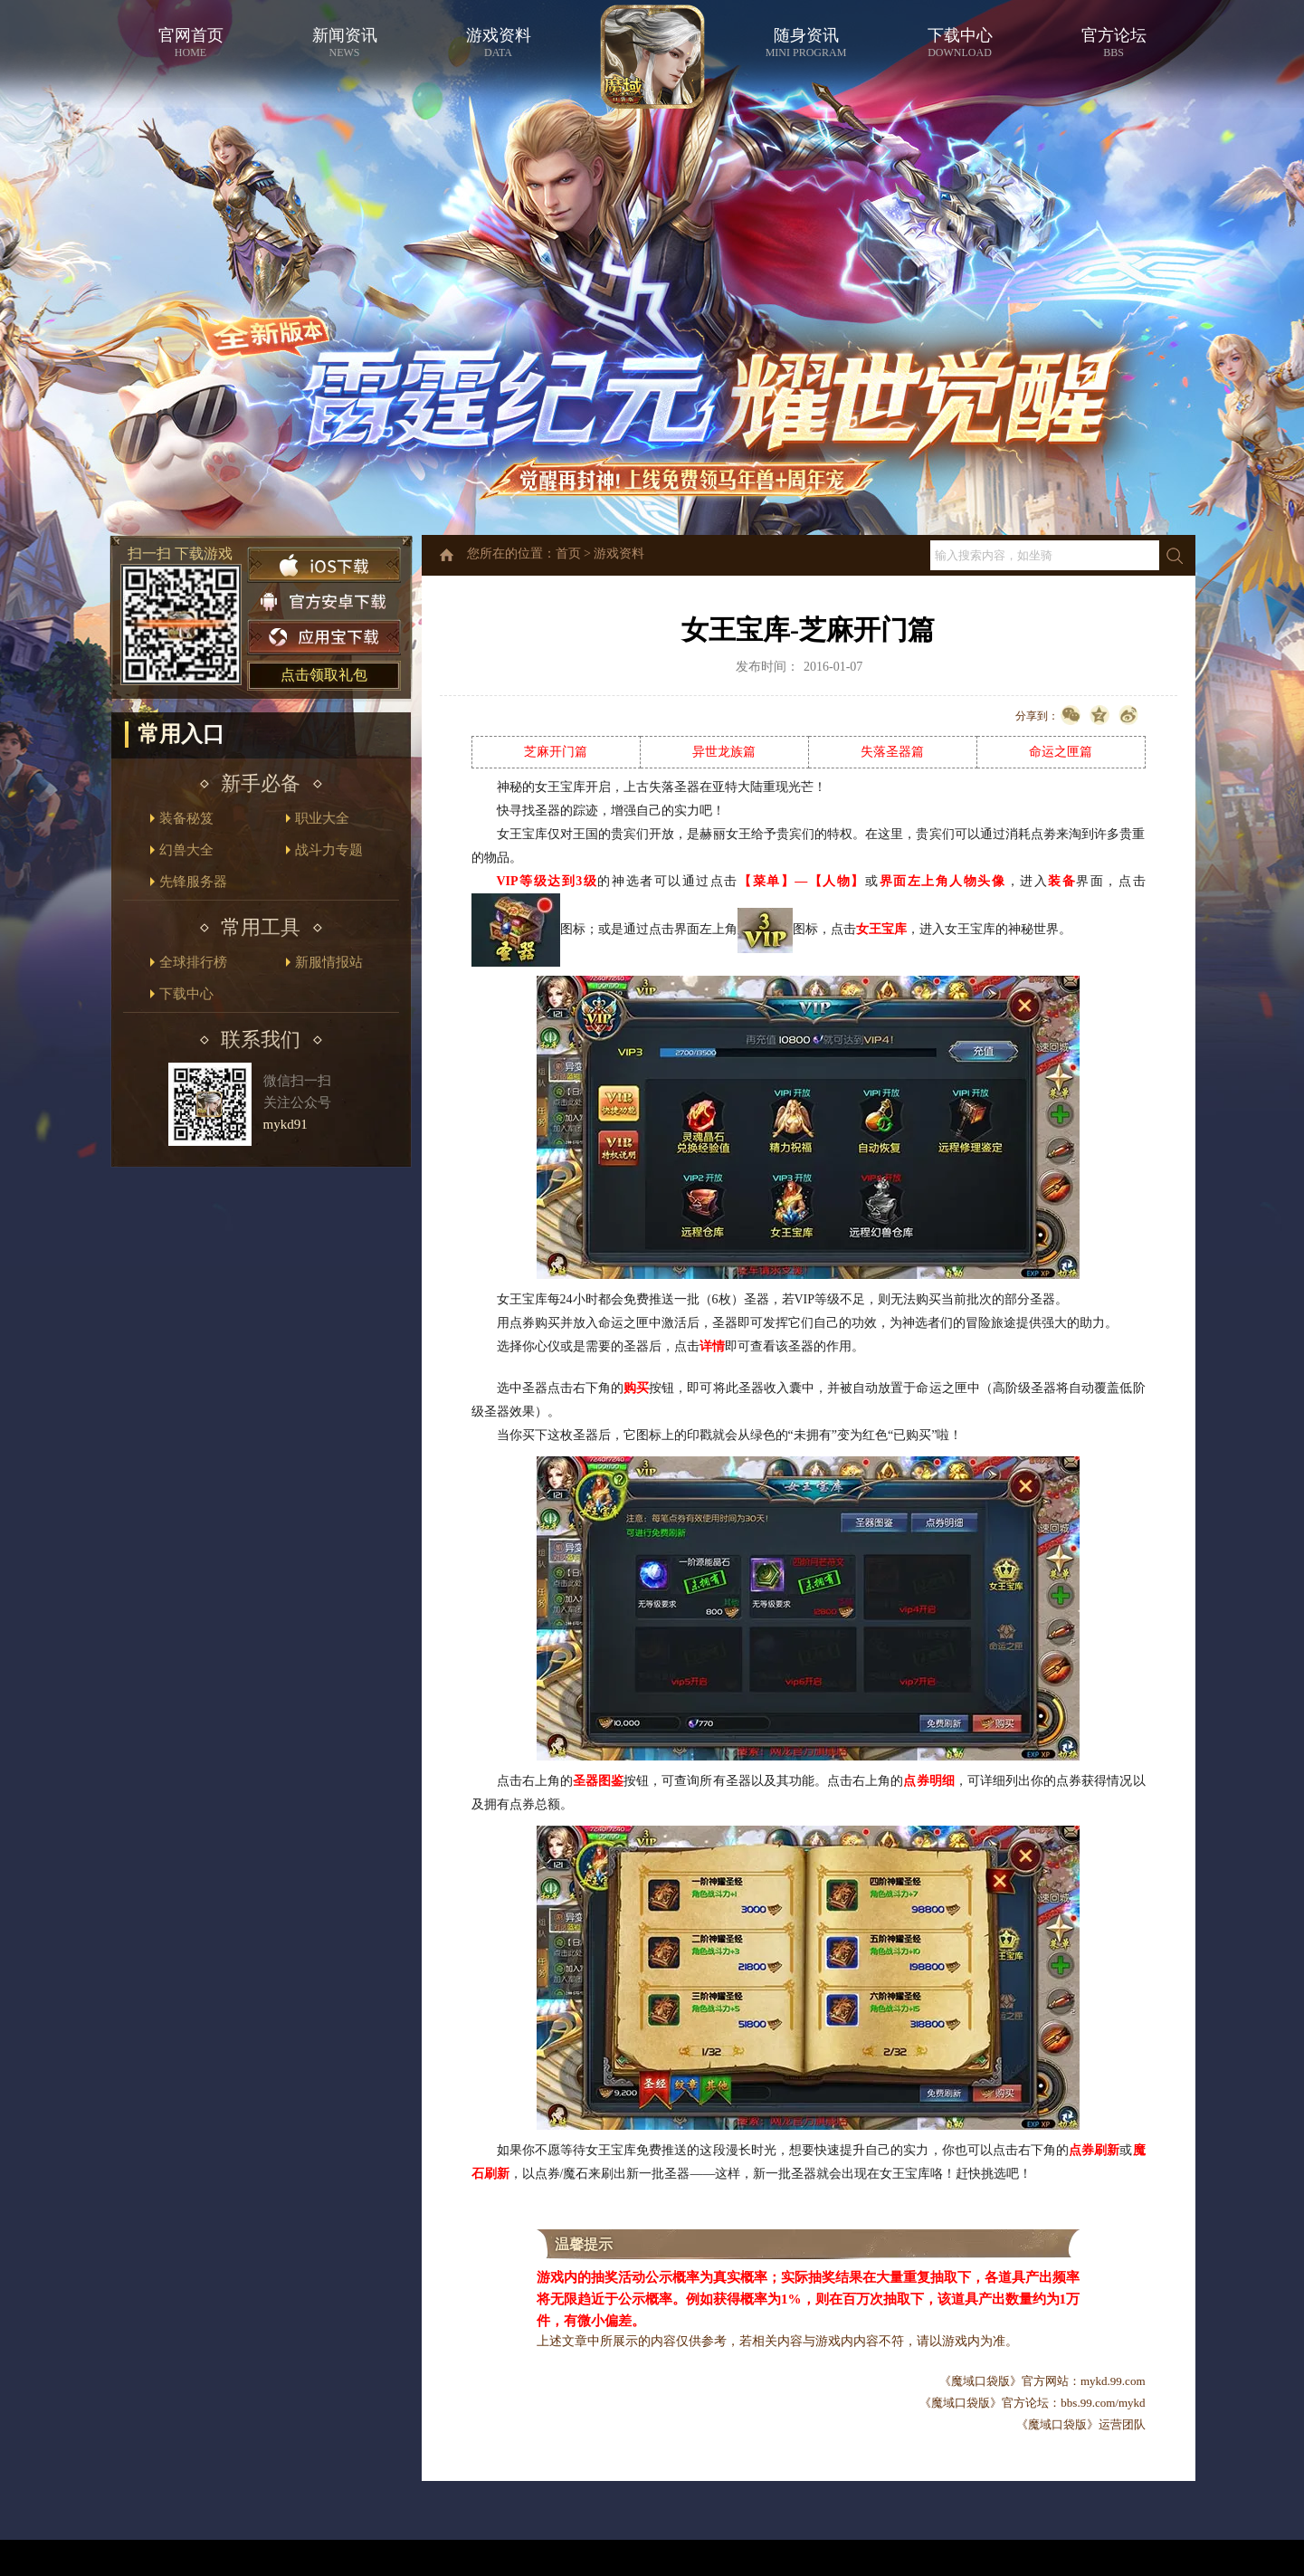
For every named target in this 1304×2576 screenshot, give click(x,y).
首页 (568, 553)
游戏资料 (619, 553)
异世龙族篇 (724, 751)
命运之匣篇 (1060, 751)
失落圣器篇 (892, 751)
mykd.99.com (1113, 2381)
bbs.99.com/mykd (1103, 2402)
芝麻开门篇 (555, 751)
